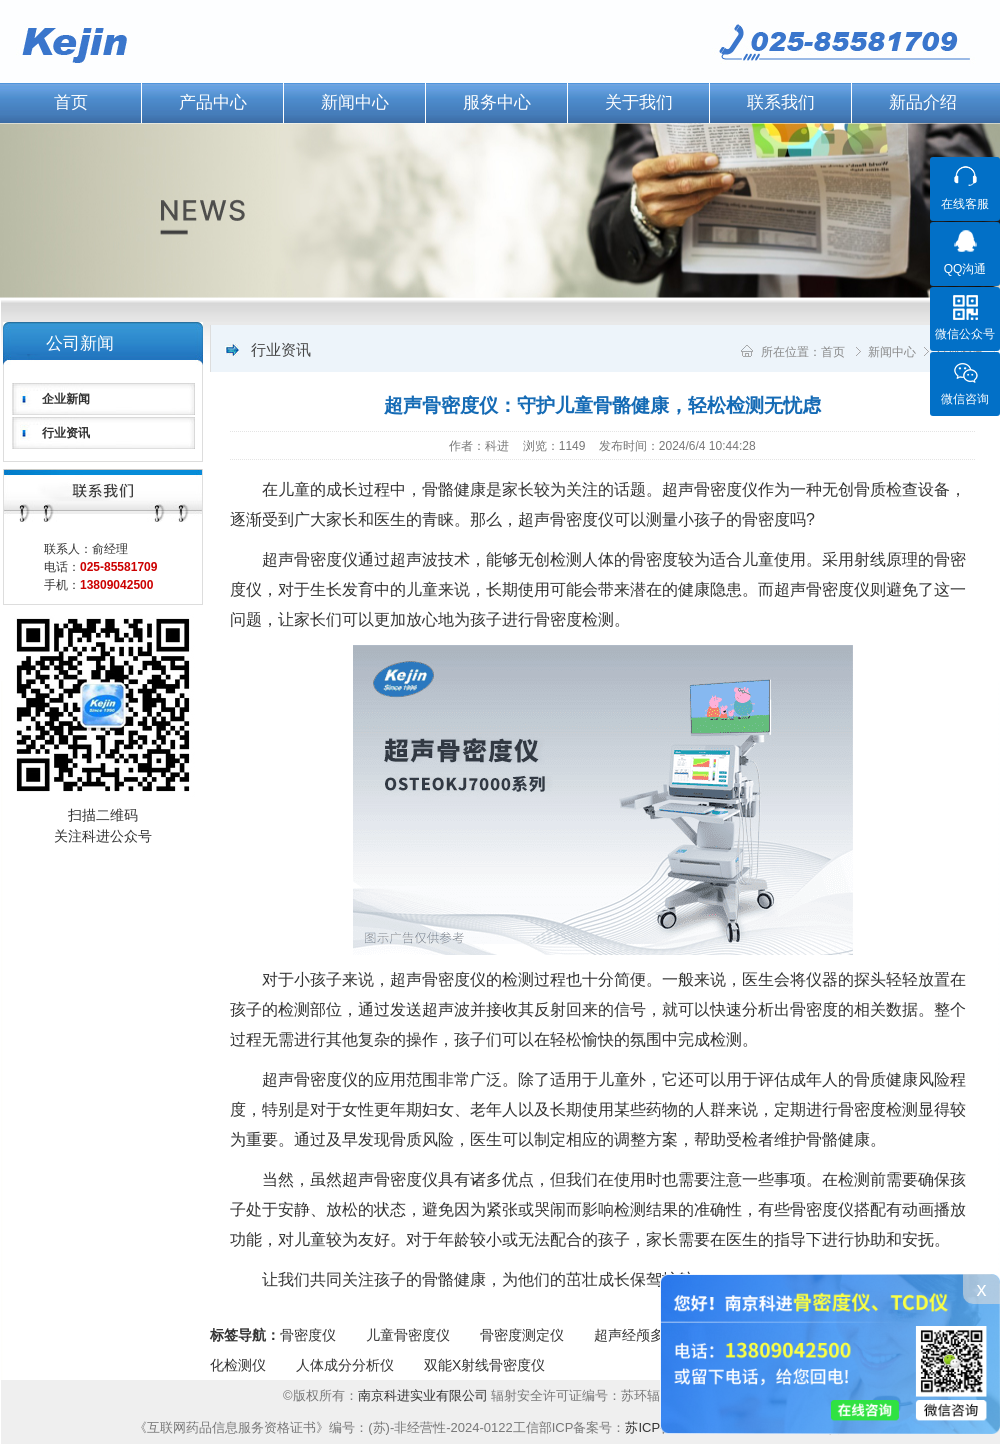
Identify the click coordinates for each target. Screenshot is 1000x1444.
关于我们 (639, 102)
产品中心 (213, 102)
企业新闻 (66, 399)
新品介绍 (923, 102)
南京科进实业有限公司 (425, 1395)
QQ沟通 (965, 269)
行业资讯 (66, 433)
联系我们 (781, 102)
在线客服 (965, 204)
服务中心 (497, 102)
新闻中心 (355, 102)
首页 (833, 352)
